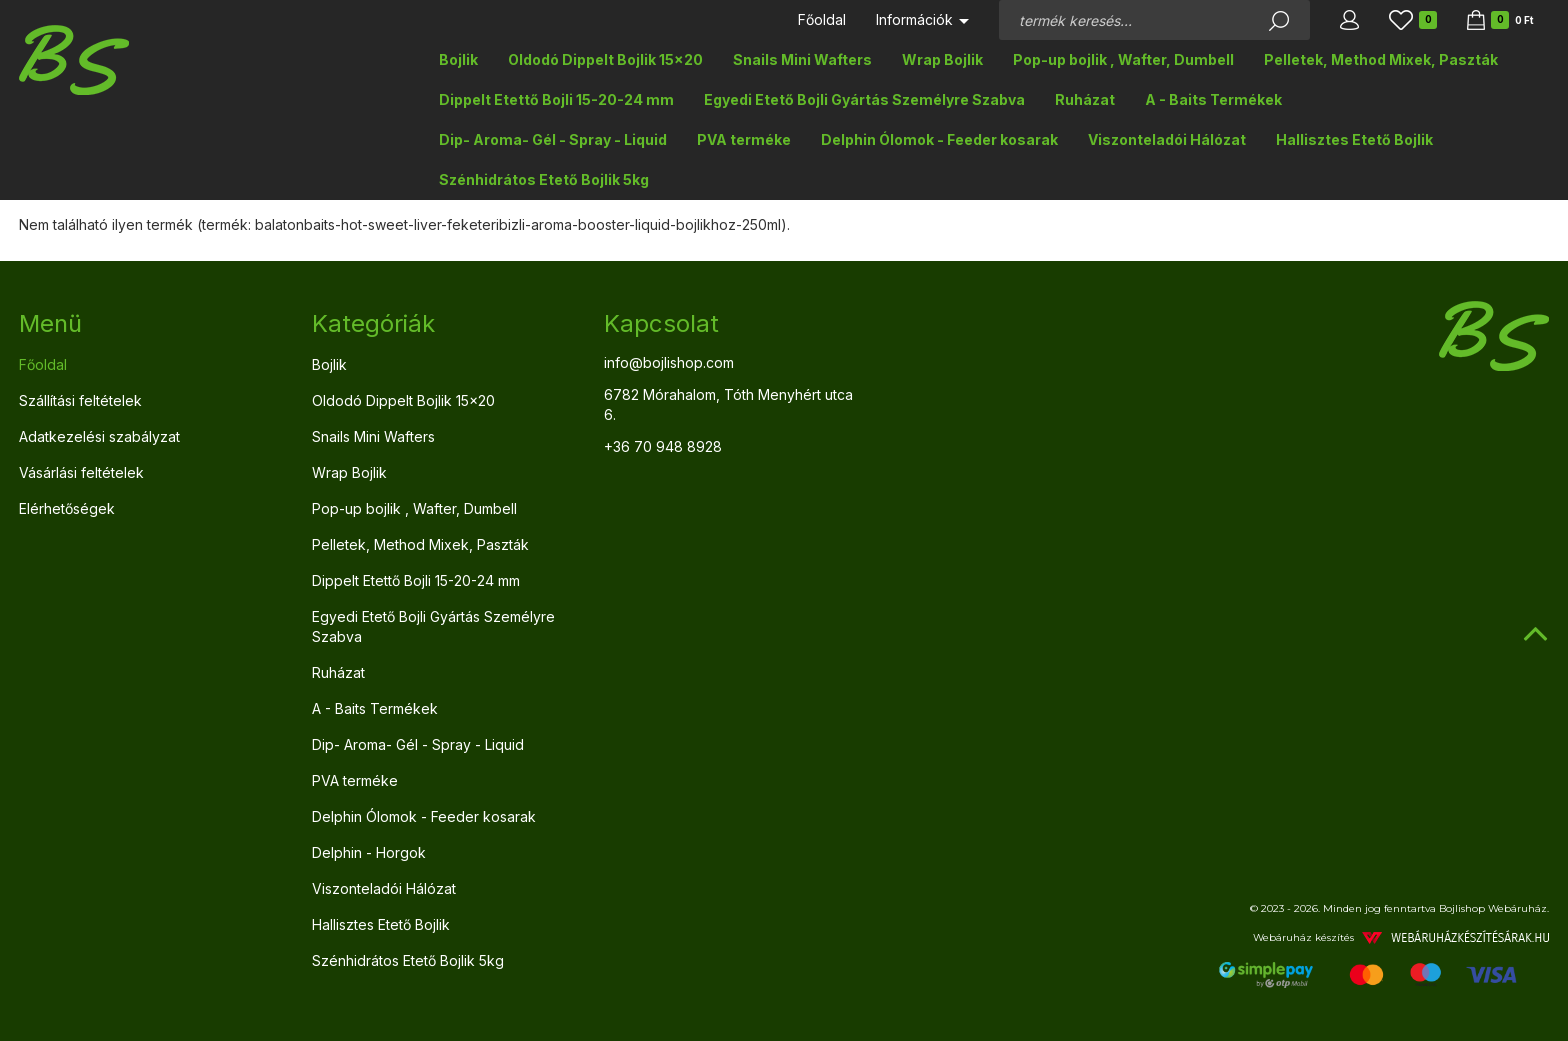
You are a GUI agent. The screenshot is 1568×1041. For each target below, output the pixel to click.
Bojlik (458, 59)
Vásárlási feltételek (81, 472)
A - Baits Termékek (1213, 99)
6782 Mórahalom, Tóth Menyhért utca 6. (728, 404)
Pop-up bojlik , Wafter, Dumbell (1123, 59)
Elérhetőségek (67, 508)
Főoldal (822, 19)
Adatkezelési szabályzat (99, 436)
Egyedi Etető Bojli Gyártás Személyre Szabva (864, 99)
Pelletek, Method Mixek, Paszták (1381, 59)
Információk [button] (922, 19)
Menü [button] (50, 323)
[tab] (150, 324)
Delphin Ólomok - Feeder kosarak (939, 139)
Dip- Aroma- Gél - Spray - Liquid (553, 139)
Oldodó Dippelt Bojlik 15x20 (605, 59)
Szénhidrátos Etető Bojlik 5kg (544, 179)
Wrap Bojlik (942, 59)
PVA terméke (744, 139)
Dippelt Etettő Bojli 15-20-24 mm (556, 99)
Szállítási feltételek (80, 400)
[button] (1349, 20)
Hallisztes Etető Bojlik (1354, 139)
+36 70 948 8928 (663, 446)
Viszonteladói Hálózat (1167, 139)
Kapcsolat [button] (661, 323)
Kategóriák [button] (373, 323)
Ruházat (1085, 99)
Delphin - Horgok (369, 852)
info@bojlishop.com (669, 362)
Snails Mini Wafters (802, 59)
